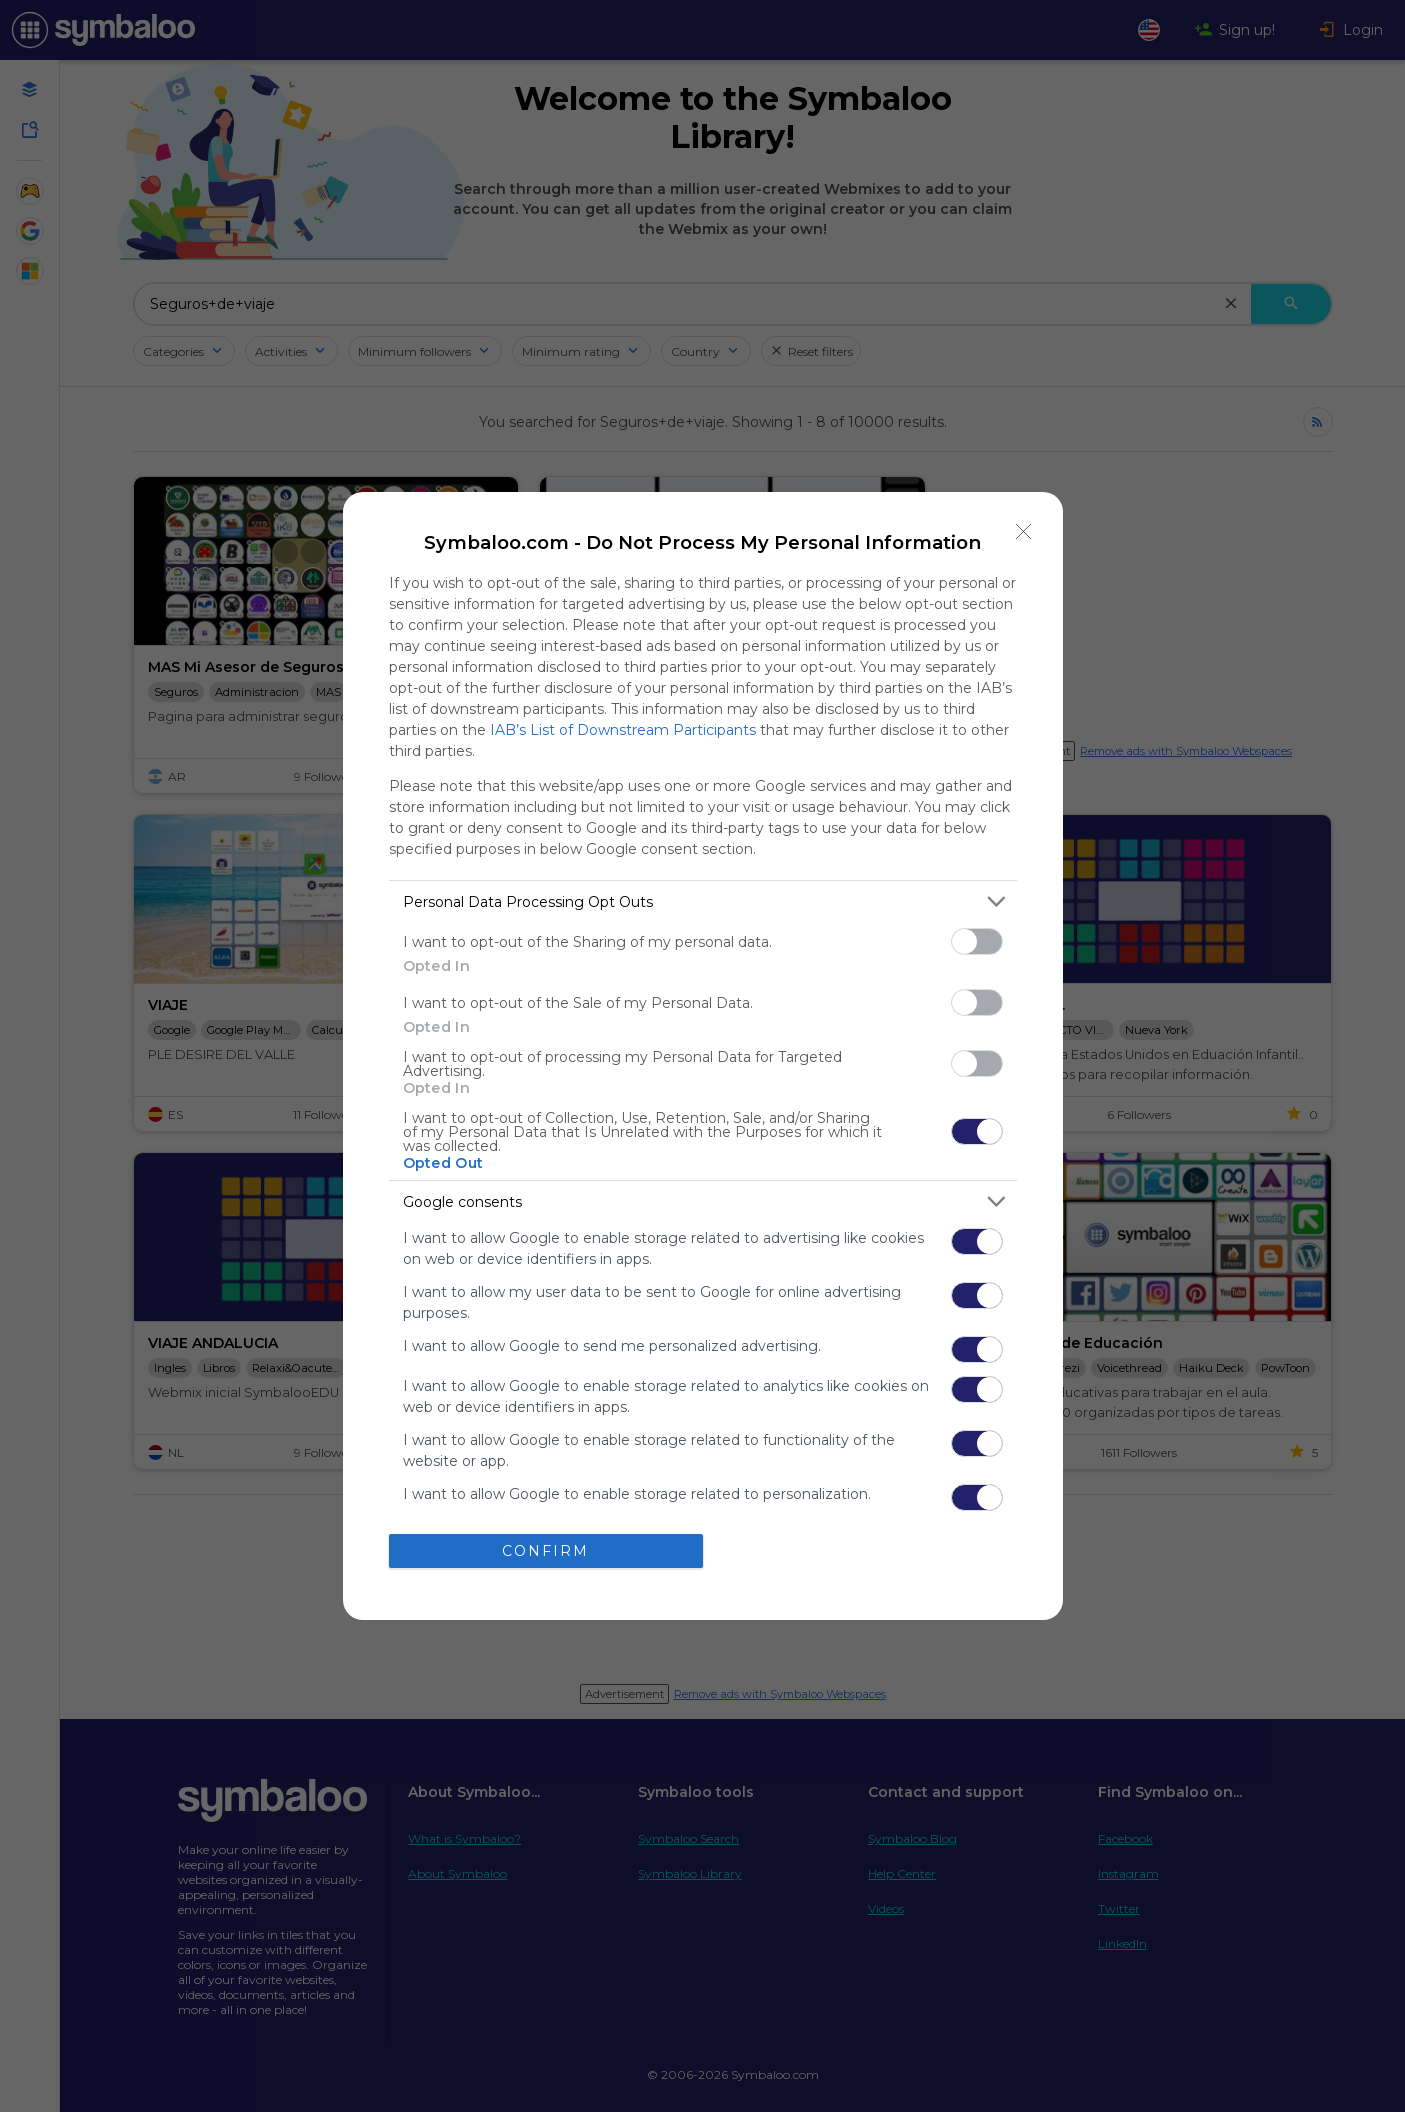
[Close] (1024, 531)
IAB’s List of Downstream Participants (623, 730)
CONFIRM (545, 1551)
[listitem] (703, 901)
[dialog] (703, 1056)
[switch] (977, 941)
